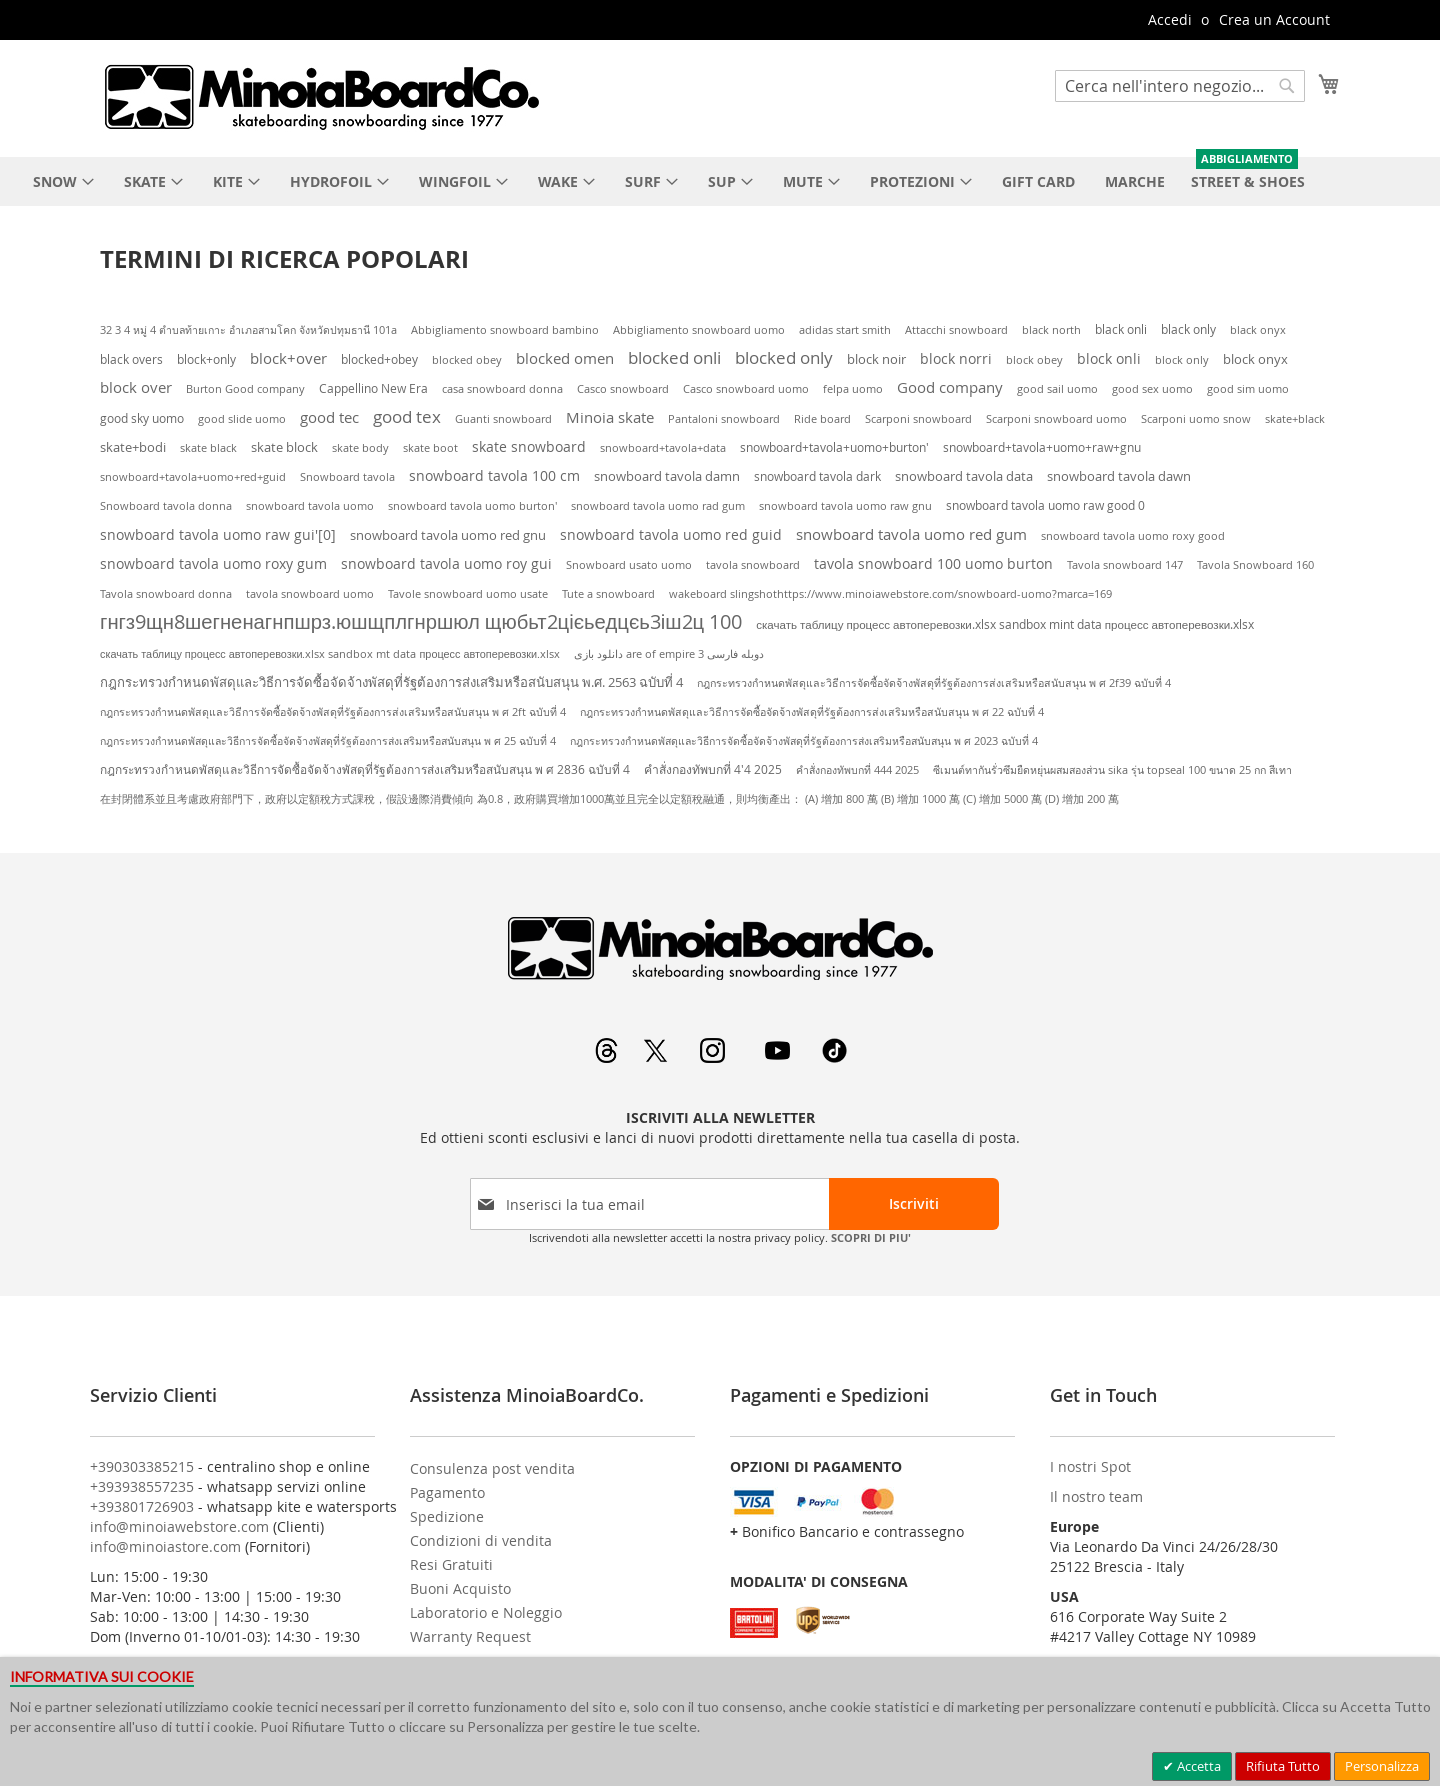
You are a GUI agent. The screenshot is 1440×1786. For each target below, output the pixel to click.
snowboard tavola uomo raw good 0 (1045, 505)
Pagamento (447, 1492)
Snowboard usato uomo (629, 565)
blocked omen (565, 358)
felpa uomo (853, 389)
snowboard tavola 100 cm (494, 476)
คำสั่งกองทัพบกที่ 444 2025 (857, 770)
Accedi (1170, 19)
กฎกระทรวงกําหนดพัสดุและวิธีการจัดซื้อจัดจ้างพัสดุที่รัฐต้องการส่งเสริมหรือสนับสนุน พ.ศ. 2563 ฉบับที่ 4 (391, 682)
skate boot (430, 448)
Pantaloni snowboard (724, 419)
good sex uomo (1152, 388)
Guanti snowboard (503, 419)
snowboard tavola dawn (1119, 476)
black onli (1121, 329)
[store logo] (321, 97)
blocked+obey (379, 359)
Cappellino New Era (373, 388)
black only (1188, 329)
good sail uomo (1057, 388)
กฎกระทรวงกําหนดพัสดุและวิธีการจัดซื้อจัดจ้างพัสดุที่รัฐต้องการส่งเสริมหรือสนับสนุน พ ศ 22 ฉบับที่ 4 (812, 712)
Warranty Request (470, 1636)
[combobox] (1180, 86)
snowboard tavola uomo (310, 506)
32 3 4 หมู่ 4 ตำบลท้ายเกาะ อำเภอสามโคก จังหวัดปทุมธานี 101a (248, 330)
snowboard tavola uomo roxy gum (213, 563)
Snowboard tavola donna (166, 506)
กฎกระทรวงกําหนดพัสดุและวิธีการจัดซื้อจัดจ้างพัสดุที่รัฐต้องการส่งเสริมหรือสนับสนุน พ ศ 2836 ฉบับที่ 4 (365, 769)
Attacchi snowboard (956, 330)
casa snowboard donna (502, 389)
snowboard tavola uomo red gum (911, 534)
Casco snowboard (623, 389)
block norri (956, 358)
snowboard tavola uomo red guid (671, 534)
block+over (288, 358)
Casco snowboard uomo (746, 388)
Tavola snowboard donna (166, 594)
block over (136, 387)
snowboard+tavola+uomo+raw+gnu (1042, 447)
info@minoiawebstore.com (179, 1526)
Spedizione (447, 1516)
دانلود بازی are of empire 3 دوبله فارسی (669, 654)
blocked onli (674, 358)
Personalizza (1382, 1766)
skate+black (1295, 419)
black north (1051, 329)
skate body (360, 447)
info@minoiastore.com (165, 1546)
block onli (1109, 358)
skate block (284, 447)
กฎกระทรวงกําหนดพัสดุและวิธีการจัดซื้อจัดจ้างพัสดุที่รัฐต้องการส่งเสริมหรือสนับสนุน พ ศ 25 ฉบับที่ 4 (328, 741)
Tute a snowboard (608, 594)
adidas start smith (845, 329)
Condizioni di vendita (481, 1540)
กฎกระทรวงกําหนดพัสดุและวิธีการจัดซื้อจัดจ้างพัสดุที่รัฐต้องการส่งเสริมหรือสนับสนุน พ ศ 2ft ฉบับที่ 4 (333, 712)
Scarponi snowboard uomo (1056, 418)
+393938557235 (142, 1486)
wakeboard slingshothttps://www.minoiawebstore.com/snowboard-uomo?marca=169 (890, 594)
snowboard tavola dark (817, 476)
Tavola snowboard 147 (1125, 565)
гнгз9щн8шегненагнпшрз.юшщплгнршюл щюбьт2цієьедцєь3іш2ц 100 (421, 621)
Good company (950, 387)
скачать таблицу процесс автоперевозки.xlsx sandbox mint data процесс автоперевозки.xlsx (1005, 624)
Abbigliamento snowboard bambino (505, 330)
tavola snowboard (753, 565)
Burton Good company (245, 388)
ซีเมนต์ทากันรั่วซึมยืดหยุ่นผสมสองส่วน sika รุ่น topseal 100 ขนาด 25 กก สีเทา (1112, 770)
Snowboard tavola (347, 477)
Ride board (822, 419)
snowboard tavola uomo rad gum (658, 506)
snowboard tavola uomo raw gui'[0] (218, 534)
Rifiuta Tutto (1283, 1766)
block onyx (1255, 359)
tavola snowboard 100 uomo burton (933, 564)
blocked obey (467, 360)
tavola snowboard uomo (310, 594)
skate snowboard (529, 446)
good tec (329, 417)
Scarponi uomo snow (1196, 419)
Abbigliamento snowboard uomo (699, 330)
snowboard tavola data (964, 476)
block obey (1034, 360)
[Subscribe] (914, 1204)
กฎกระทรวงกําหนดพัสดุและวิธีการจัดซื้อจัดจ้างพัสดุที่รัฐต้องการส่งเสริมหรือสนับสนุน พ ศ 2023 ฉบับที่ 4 (804, 741)
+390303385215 (142, 1466)
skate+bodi (133, 447)
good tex (407, 416)
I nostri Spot (1090, 1466)
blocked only (784, 358)
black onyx (1258, 329)
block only (1182, 359)
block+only (206, 359)
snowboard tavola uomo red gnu (448, 535)
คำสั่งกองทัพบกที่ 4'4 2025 (713, 769)
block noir (876, 359)
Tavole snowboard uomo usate (468, 594)
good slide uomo (242, 419)
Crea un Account (1274, 19)
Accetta (1197, 1766)
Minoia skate (610, 417)
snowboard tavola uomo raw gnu (845, 506)
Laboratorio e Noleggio (486, 1612)
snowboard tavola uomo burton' (472, 506)
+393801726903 (142, 1506)
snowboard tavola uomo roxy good (1133, 536)
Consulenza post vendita (492, 1468)
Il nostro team (1096, 1496)
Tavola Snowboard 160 (1255, 565)
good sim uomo (1248, 388)
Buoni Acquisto (460, 1588)
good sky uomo (142, 418)
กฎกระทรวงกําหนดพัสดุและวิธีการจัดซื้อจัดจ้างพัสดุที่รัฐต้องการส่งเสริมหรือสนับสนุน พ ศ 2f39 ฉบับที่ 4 (934, 683)
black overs (131, 359)
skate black (208, 448)
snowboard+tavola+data (663, 448)
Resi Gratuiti (451, 1564)
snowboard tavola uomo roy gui (446, 563)
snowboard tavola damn (667, 476)
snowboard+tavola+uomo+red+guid (193, 476)
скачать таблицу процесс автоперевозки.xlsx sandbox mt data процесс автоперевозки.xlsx (330, 654)
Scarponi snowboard (918, 419)
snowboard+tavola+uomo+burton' (834, 447)
